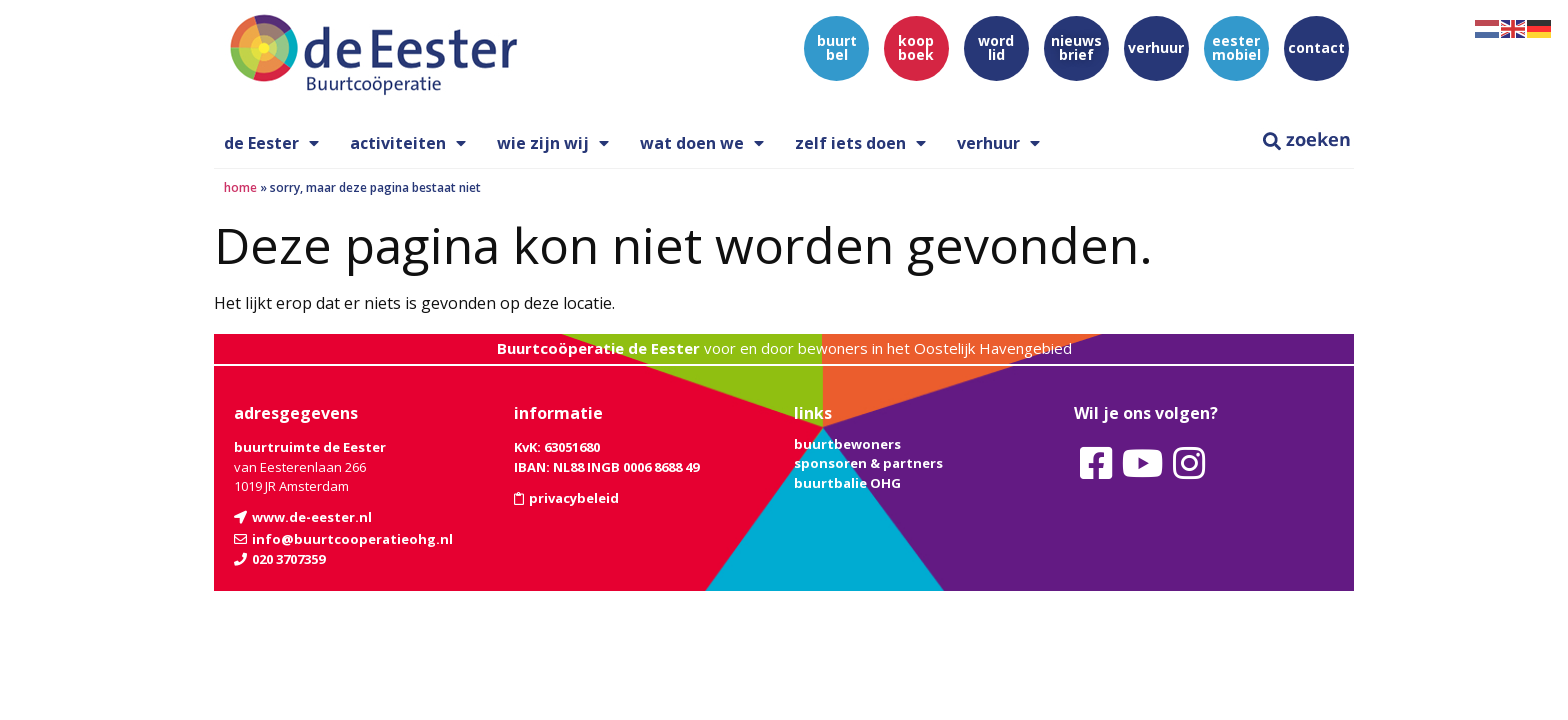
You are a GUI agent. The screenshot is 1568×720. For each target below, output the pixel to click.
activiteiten (408, 143)
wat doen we (702, 143)
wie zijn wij (553, 143)
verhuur (998, 143)
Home (240, 187)
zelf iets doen (860, 143)
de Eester (271, 143)
